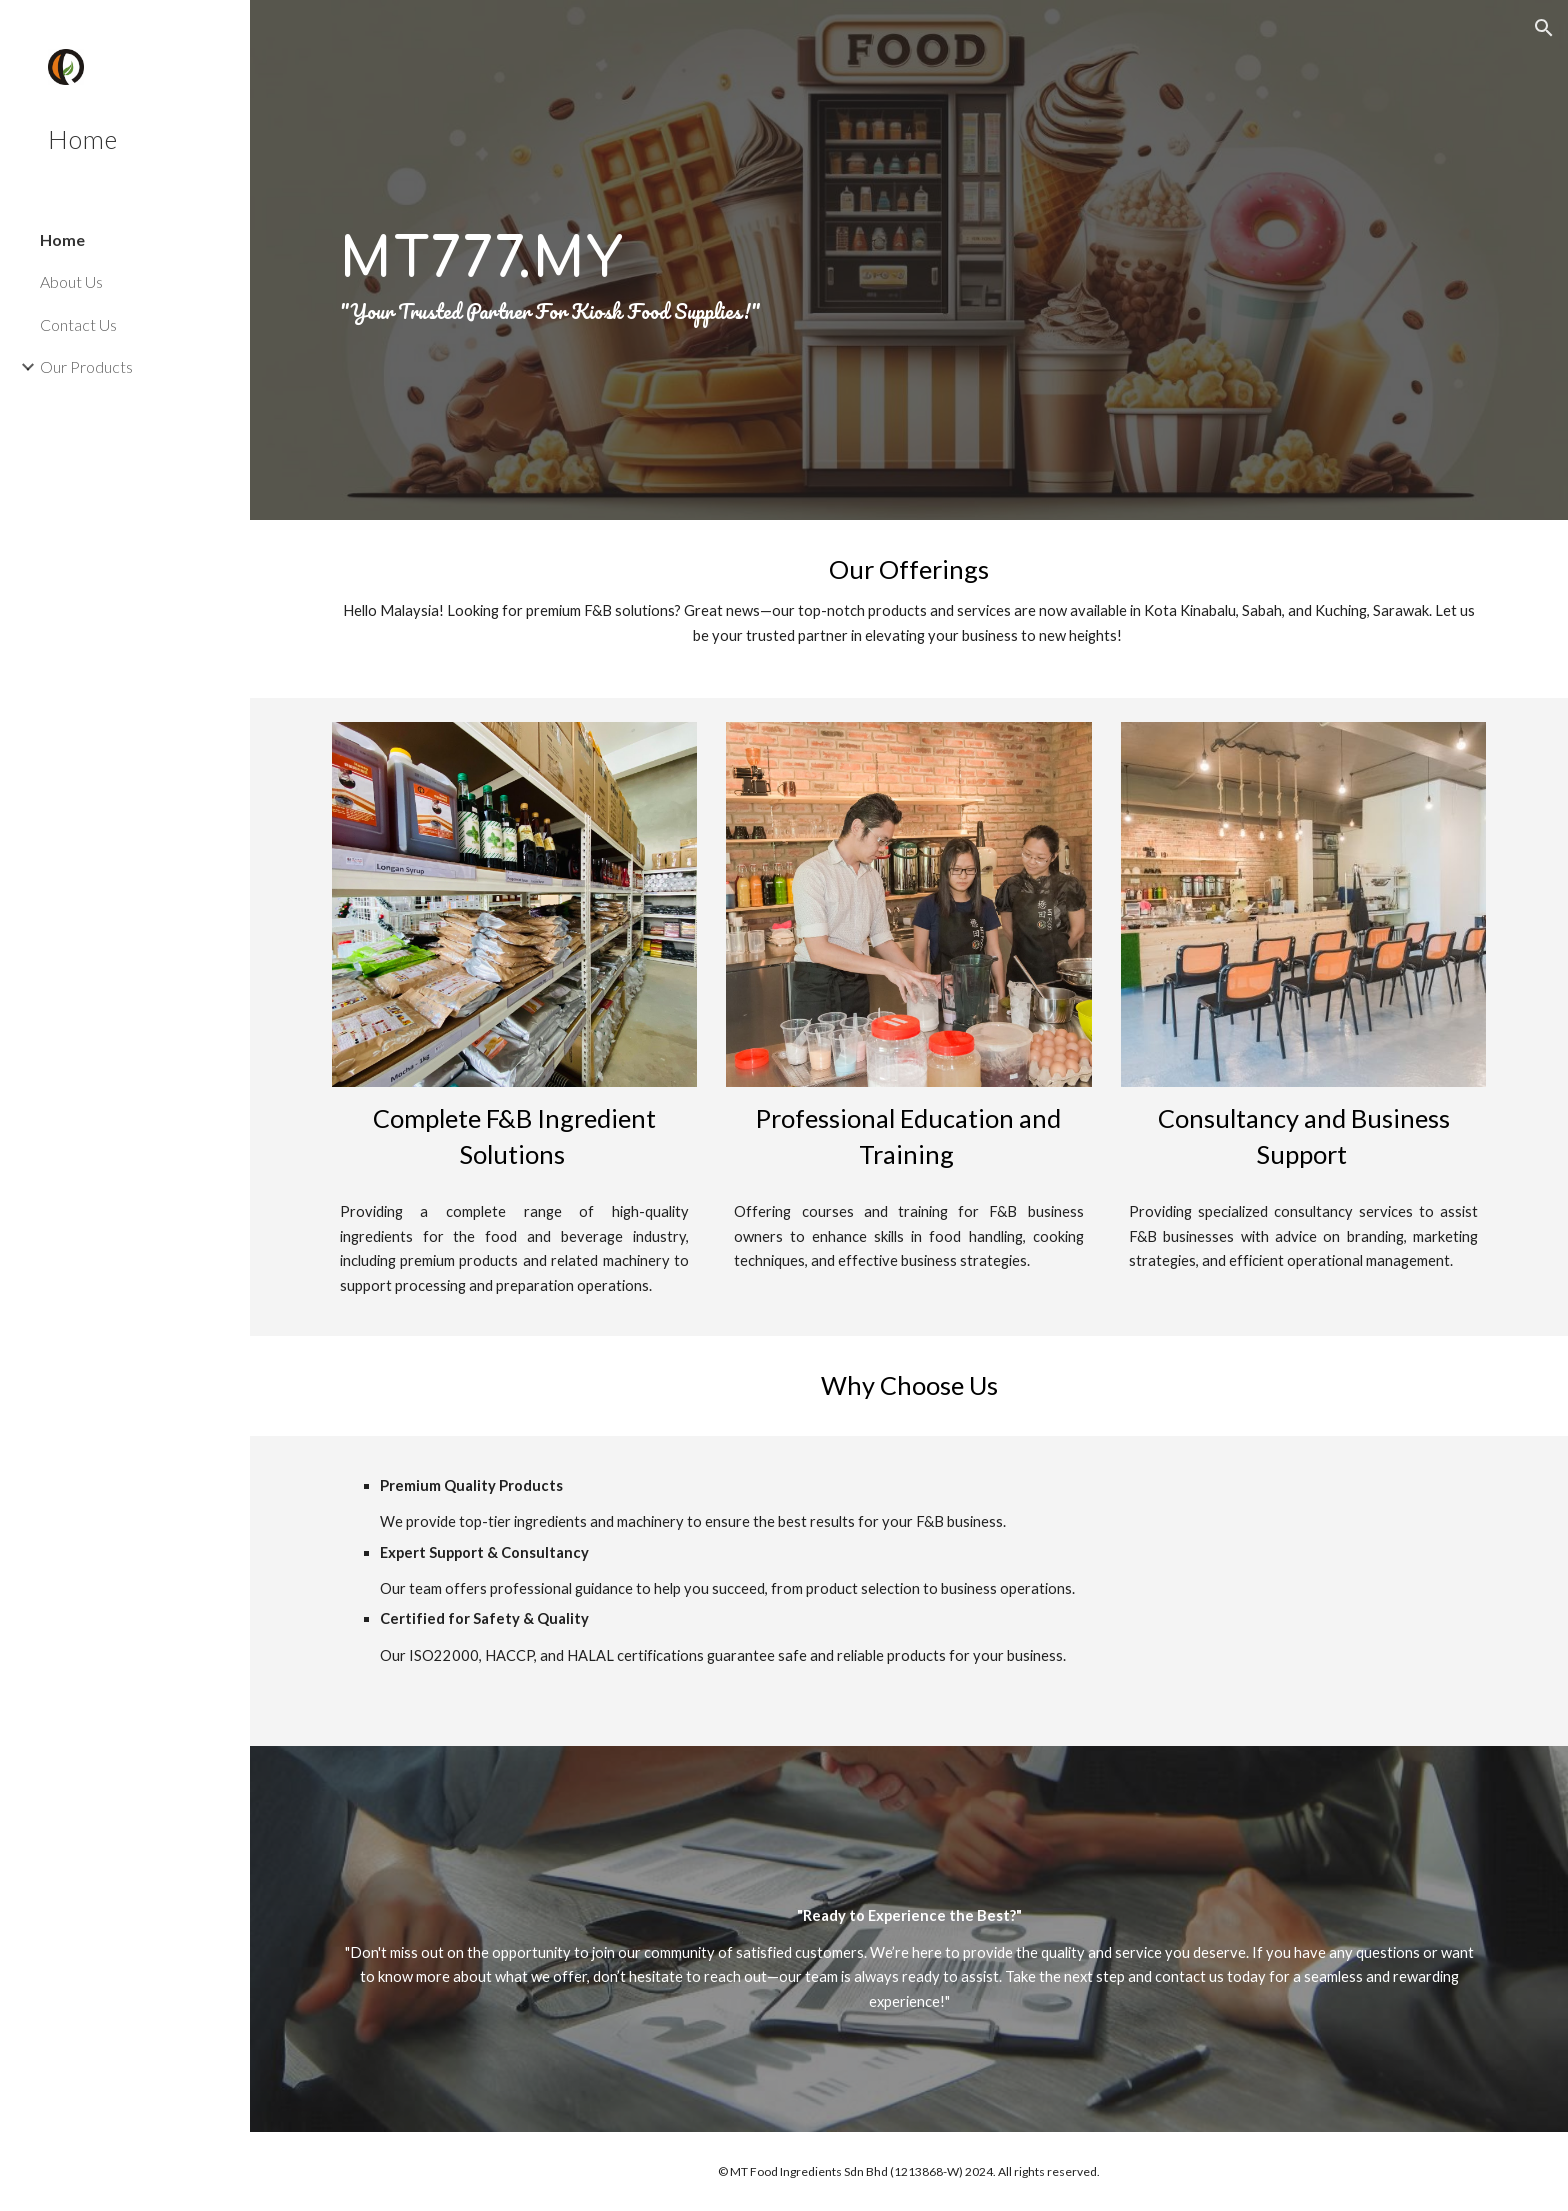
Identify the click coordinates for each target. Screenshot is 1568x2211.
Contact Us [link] (78, 324)
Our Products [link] (86, 366)
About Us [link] (71, 281)
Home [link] (62, 239)
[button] (1544, 28)
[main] (909, 260)
